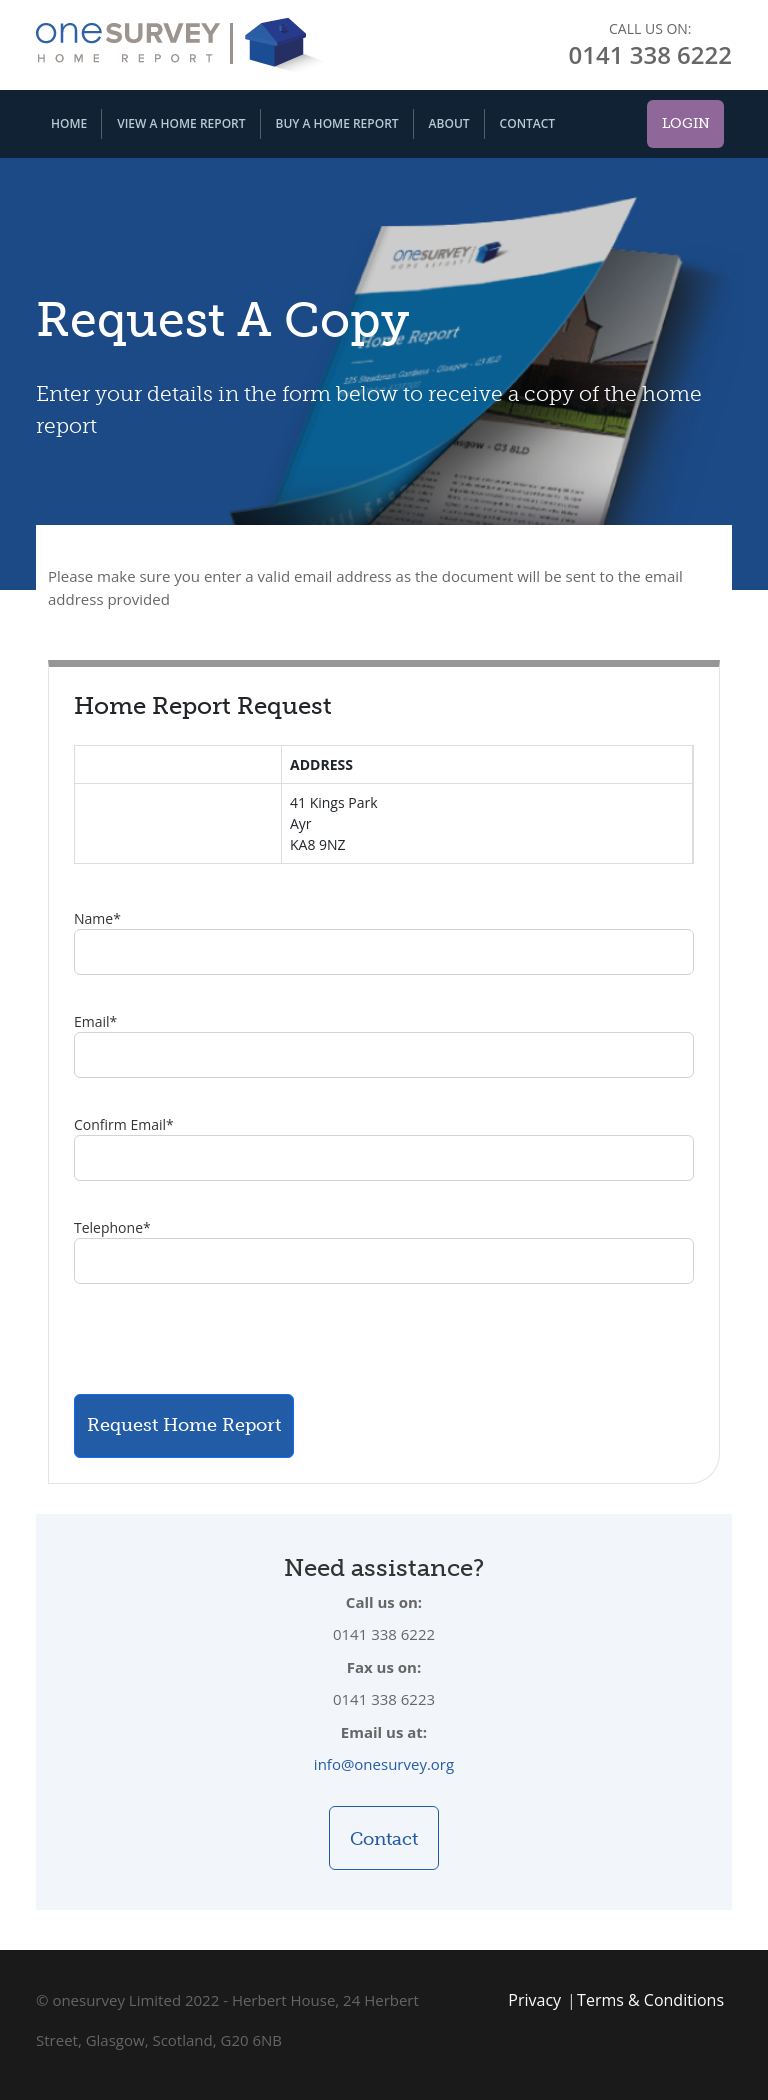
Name (97, 918)
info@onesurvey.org (384, 1764)
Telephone (112, 1227)
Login (686, 123)
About (449, 123)
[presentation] (226, 1339)
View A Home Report (181, 123)
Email (95, 1021)
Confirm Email (124, 1124)
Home (69, 123)
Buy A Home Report (337, 123)
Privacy (534, 2000)
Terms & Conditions (650, 2000)
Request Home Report (184, 1425)
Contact (528, 123)
